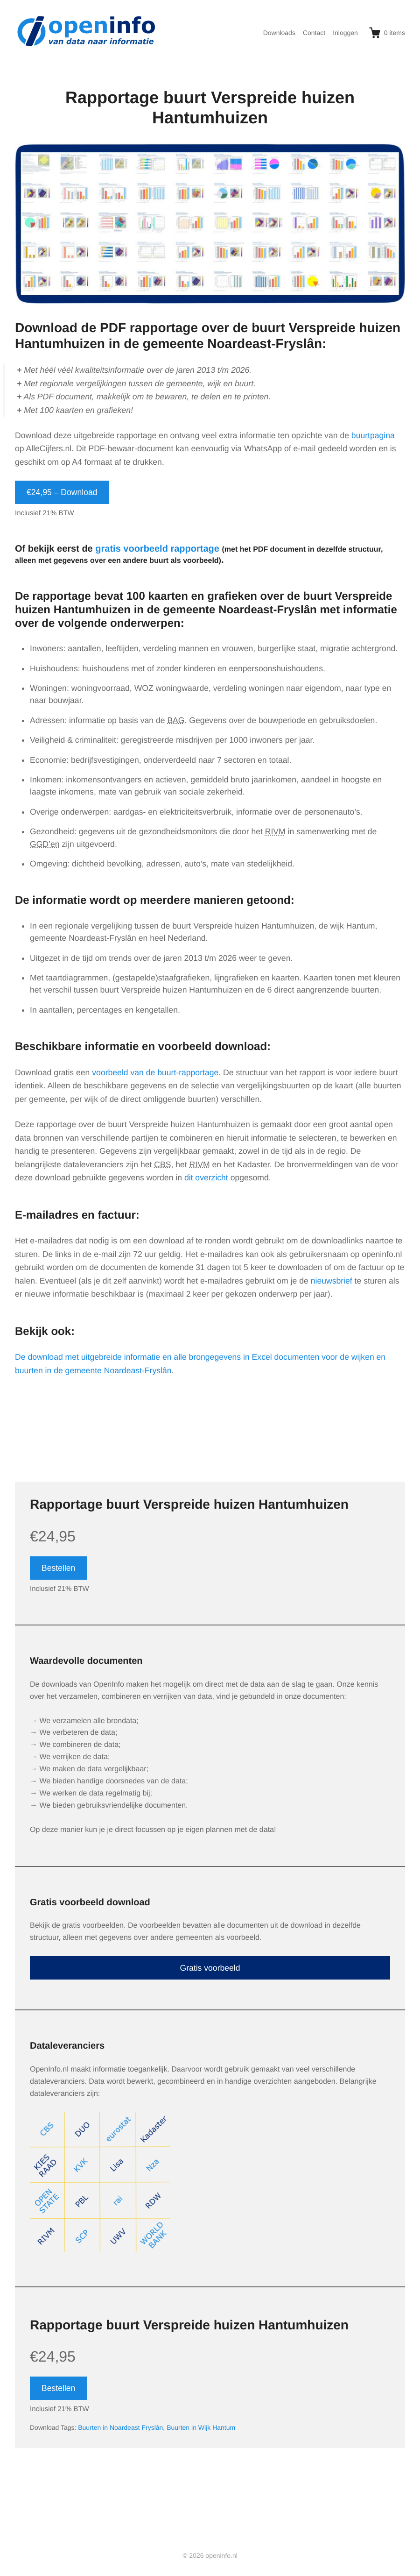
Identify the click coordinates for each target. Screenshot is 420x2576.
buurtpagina (373, 435)
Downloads (279, 32)
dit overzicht (206, 1177)
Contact (314, 32)
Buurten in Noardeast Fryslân (120, 2427)
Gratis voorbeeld (210, 1968)
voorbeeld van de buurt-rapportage (155, 1072)
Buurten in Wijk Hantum (201, 2427)
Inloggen (345, 32)
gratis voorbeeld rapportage (157, 549)
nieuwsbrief (331, 1280)
